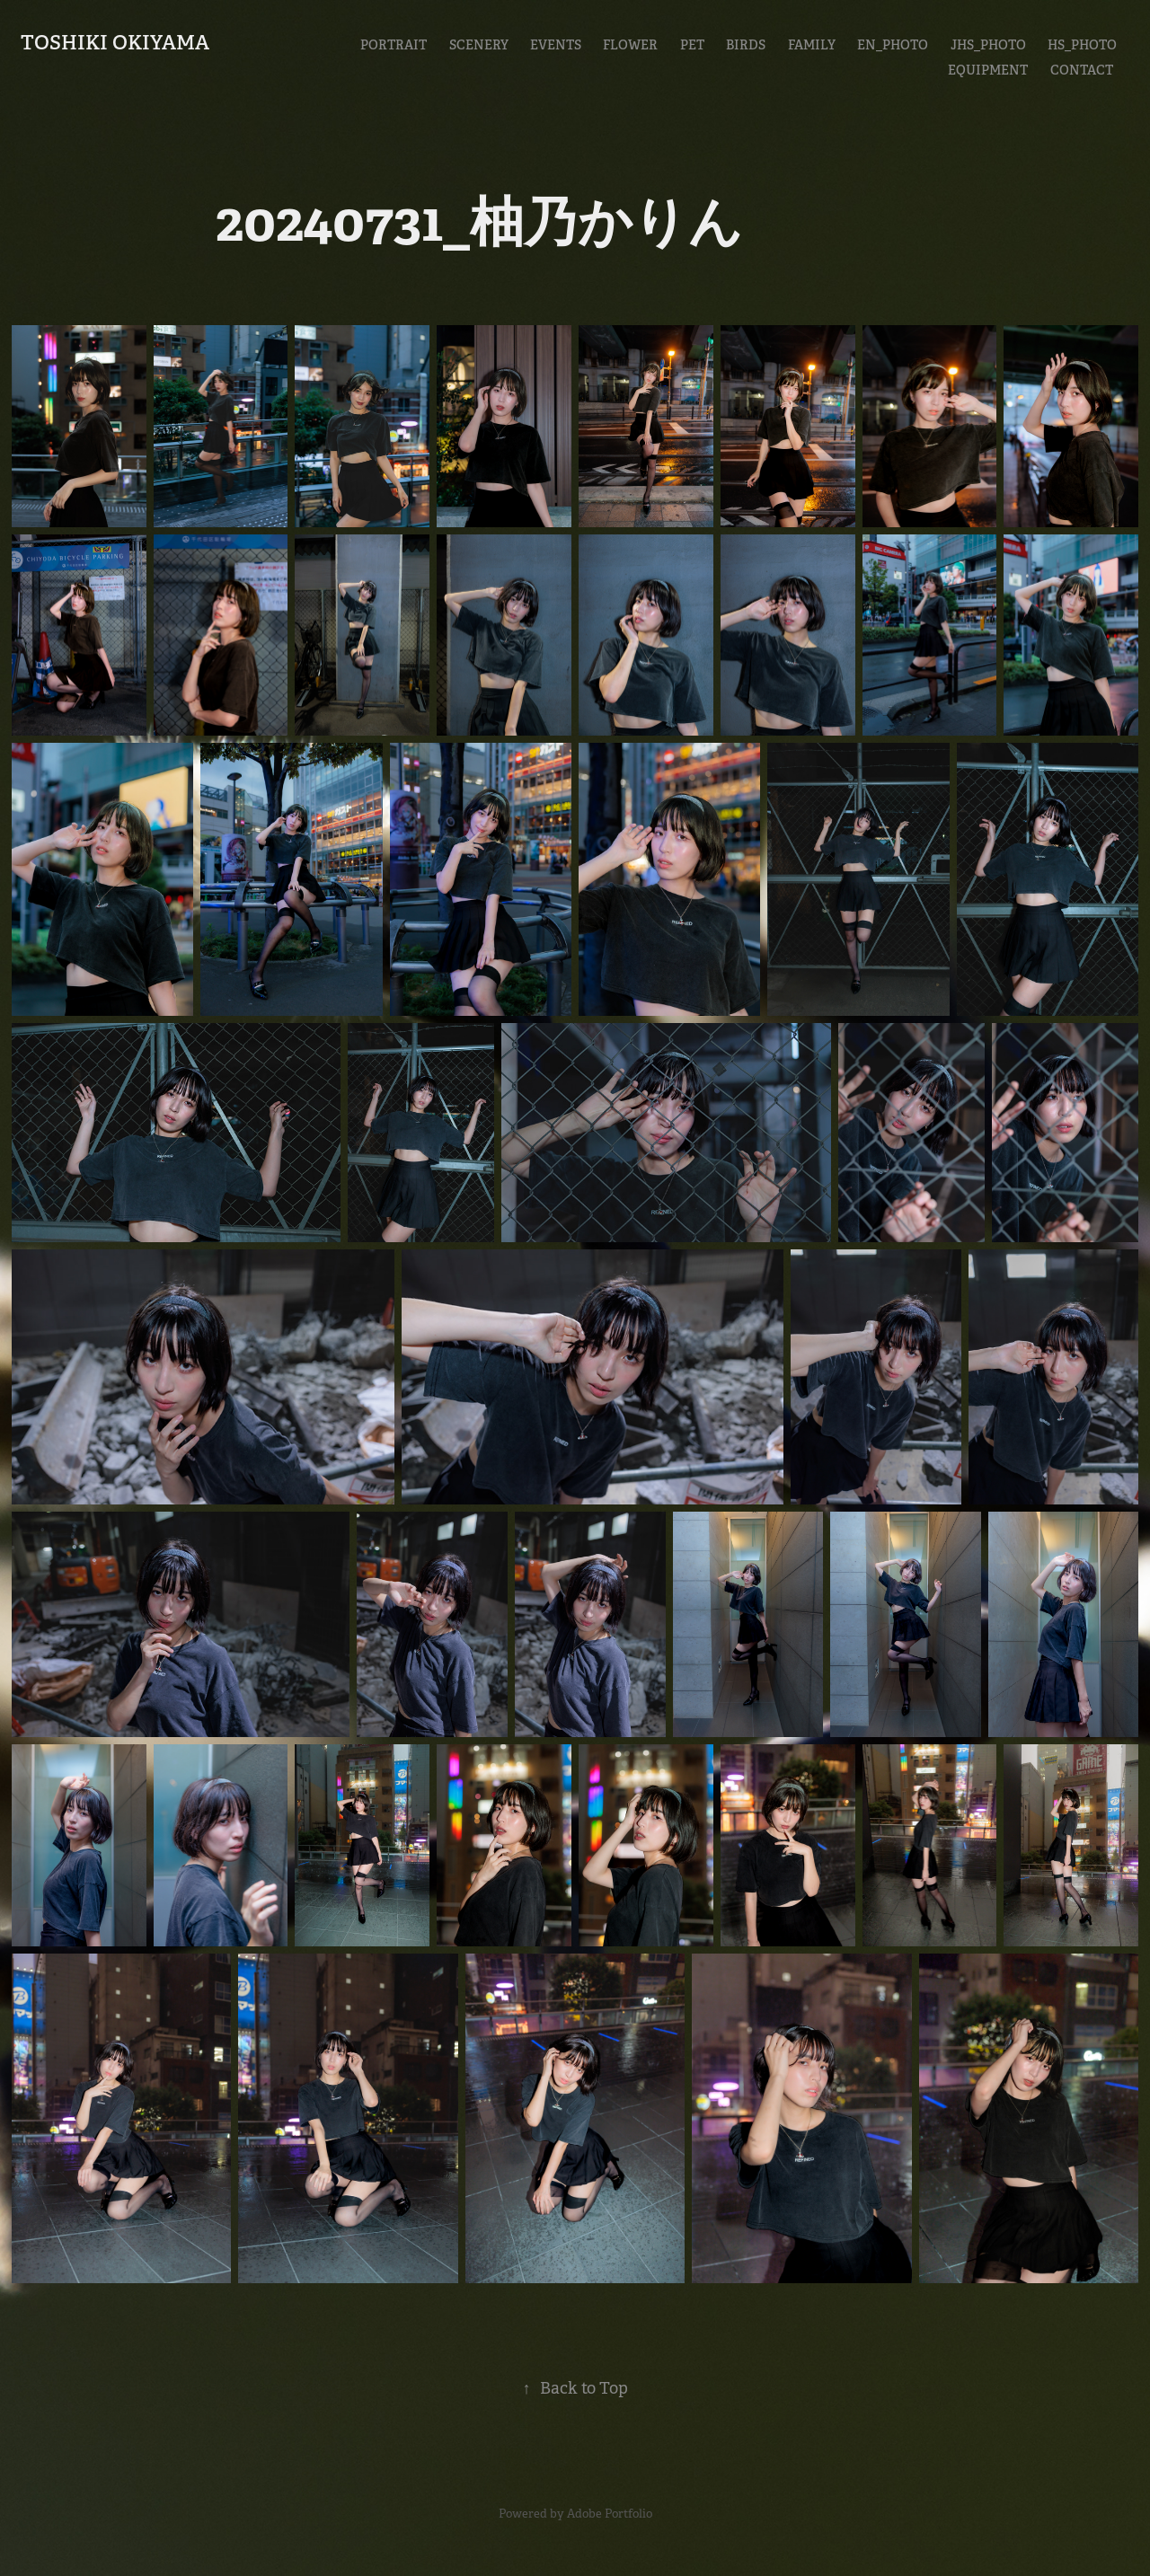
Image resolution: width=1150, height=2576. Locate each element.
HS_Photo (1082, 45)
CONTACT (1081, 70)
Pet (692, 45)
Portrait (393, 45)
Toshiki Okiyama (115, 42)
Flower (630, 45)
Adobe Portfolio (609, 2513)
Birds (745, 45)
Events (555, 45)
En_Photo (892, 45)
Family (812, 45)
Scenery (479, 45)
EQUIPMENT (988, 70)
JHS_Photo (988, 45)
